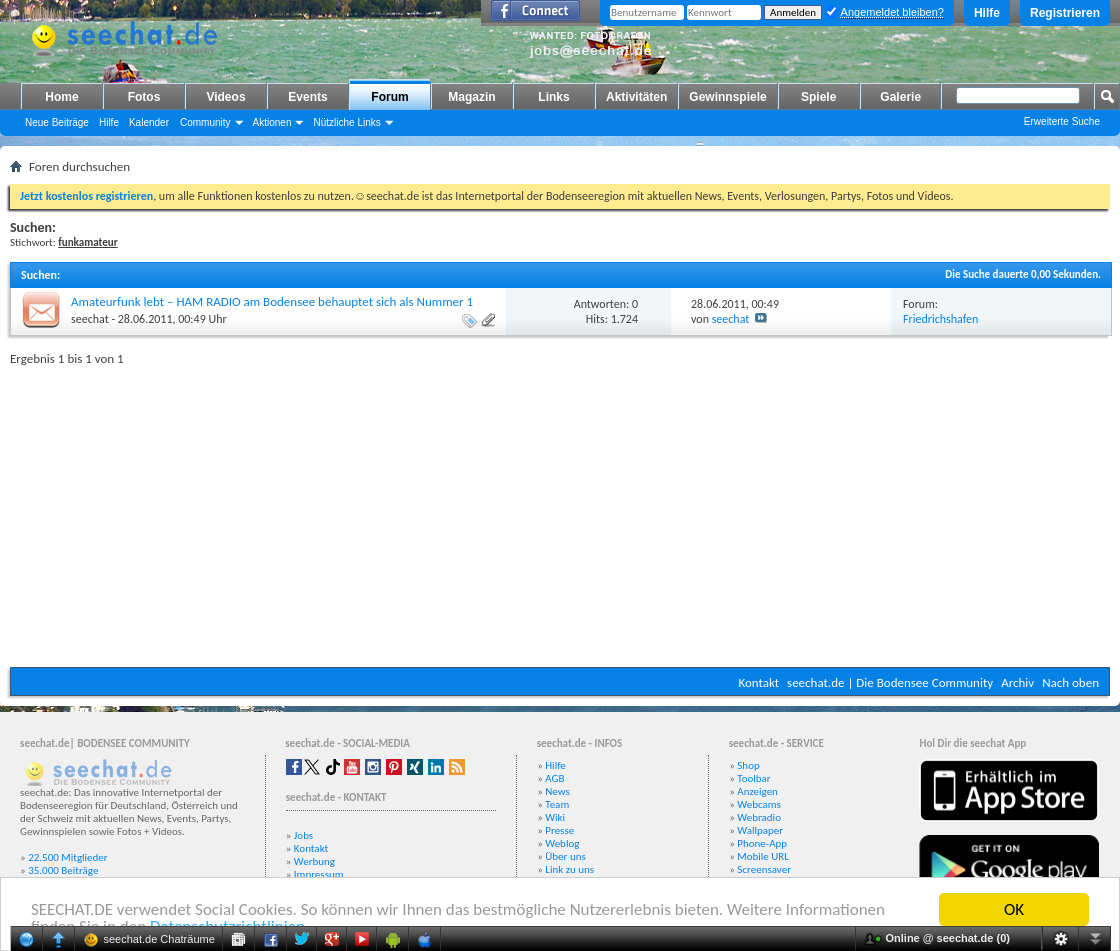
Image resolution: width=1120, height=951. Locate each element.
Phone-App (762, 843)
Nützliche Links (346, 122)
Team (557, 804)
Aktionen (272, 122)
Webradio (759, 817)
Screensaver (764, 869)
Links (553, 97)
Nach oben (1070, 682)
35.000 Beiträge (63, 870)
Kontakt (758, 682)
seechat (90, 319)
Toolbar (753, 778)
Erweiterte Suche (1062, 121)
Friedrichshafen (940, 319)
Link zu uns (569, 869)
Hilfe (987, 13)
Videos (225, 97)
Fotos (144, 97)
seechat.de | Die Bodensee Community (890, 682)
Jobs (303, 835)
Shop (748, 765)
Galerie (900, 97)
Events (307, 97)
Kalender (149, 122)
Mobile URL (763, 856)
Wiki (555, 817)
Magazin (471, 97)
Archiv (1017, 682)
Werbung (314, 861)
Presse (559, 830)
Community (205, 122)
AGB (554, 778)
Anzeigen (757, 791)
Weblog (562, 843)
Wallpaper (760, 830)
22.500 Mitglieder (68, 857)
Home (61, 97)
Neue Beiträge (57, 122)
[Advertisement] (560, 512)
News (557, 791)
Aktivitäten (636, 97)
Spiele (818, 97)
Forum (389, 97)
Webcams (759, 804)
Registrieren (1065, 13)
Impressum (319, 874)
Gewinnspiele (727, 97)
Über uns (565, 856)
